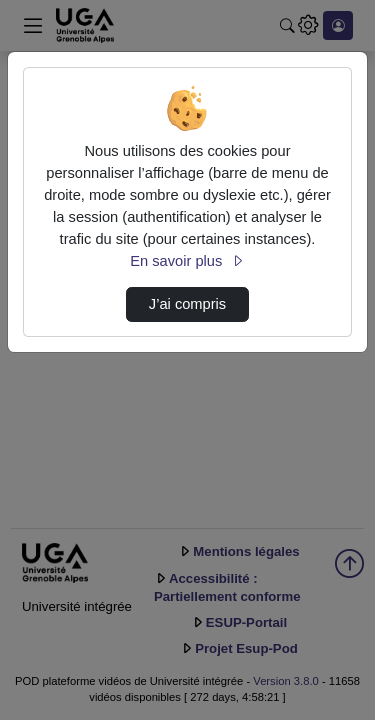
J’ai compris (187, 304)
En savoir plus (187, 261)
